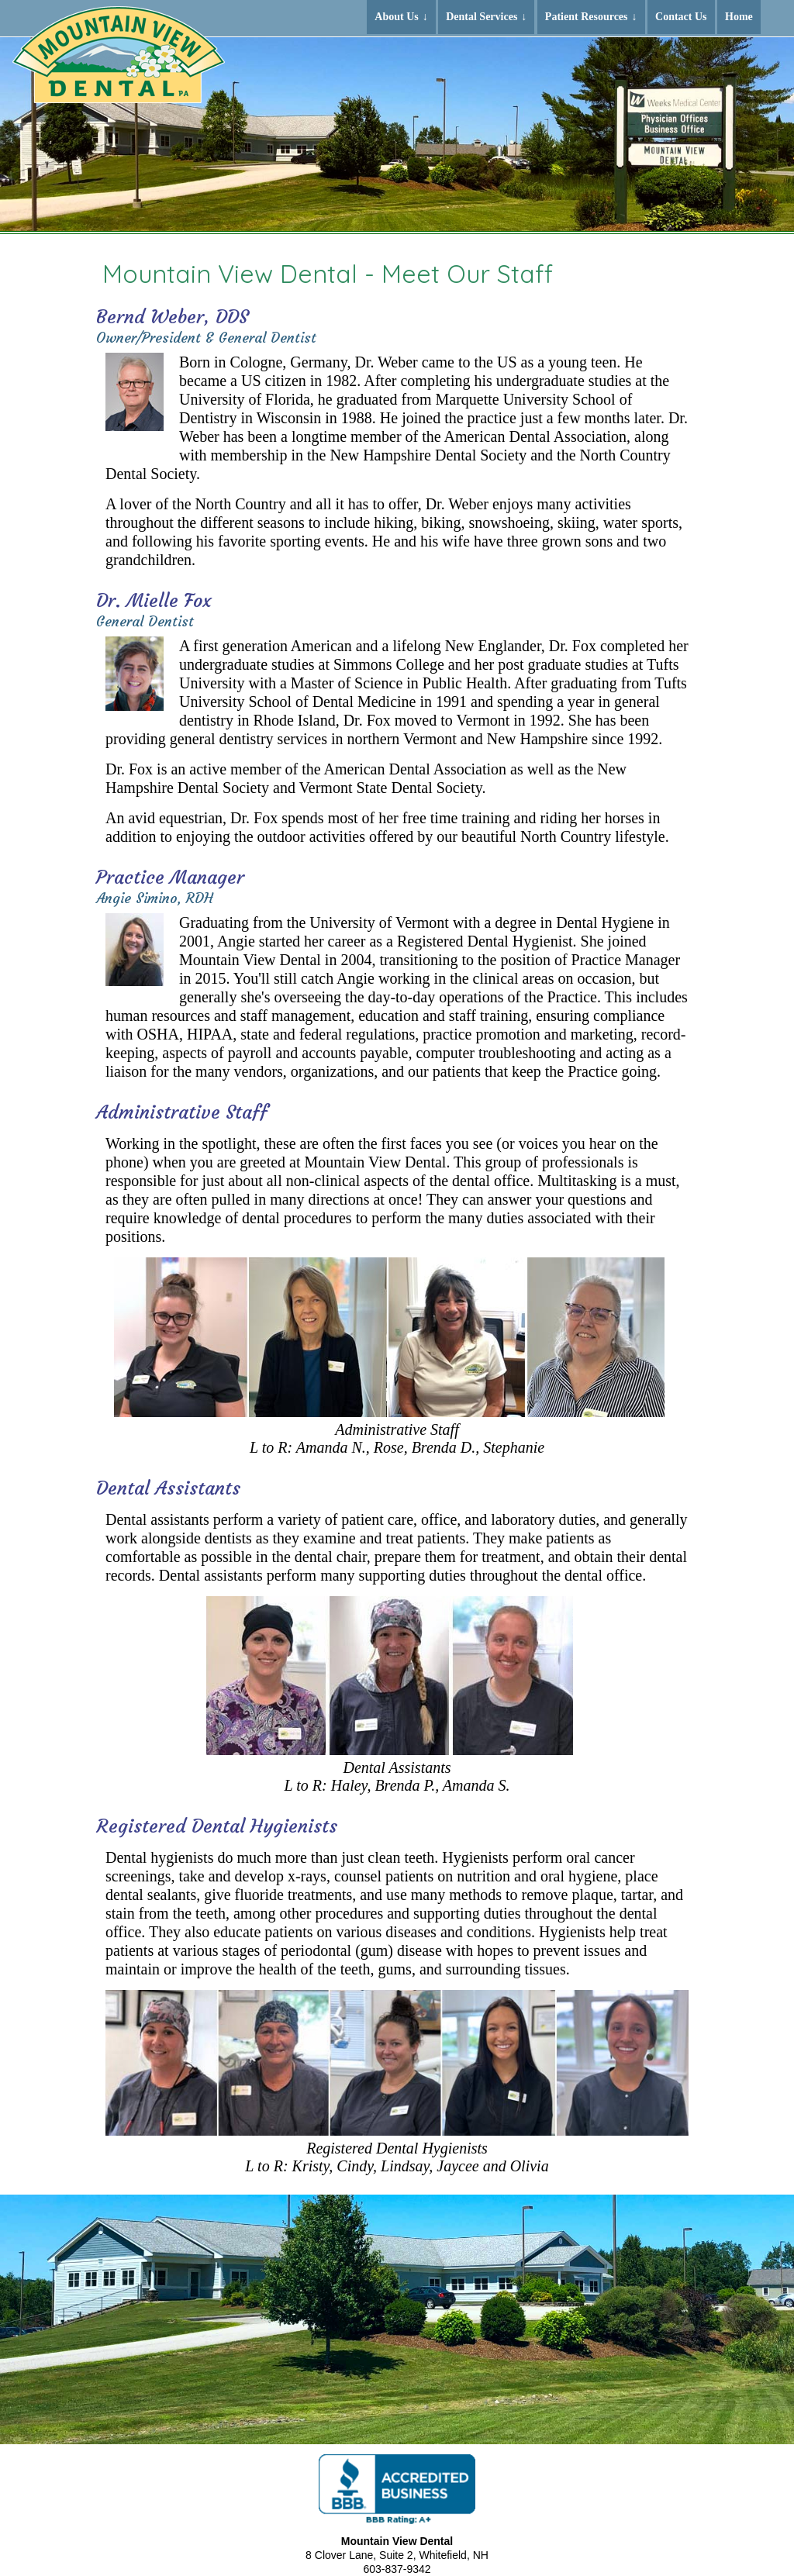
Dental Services (481, 16)
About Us (396, 16)
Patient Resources (586, 16)
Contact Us (681, 16)
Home (739, 16)
